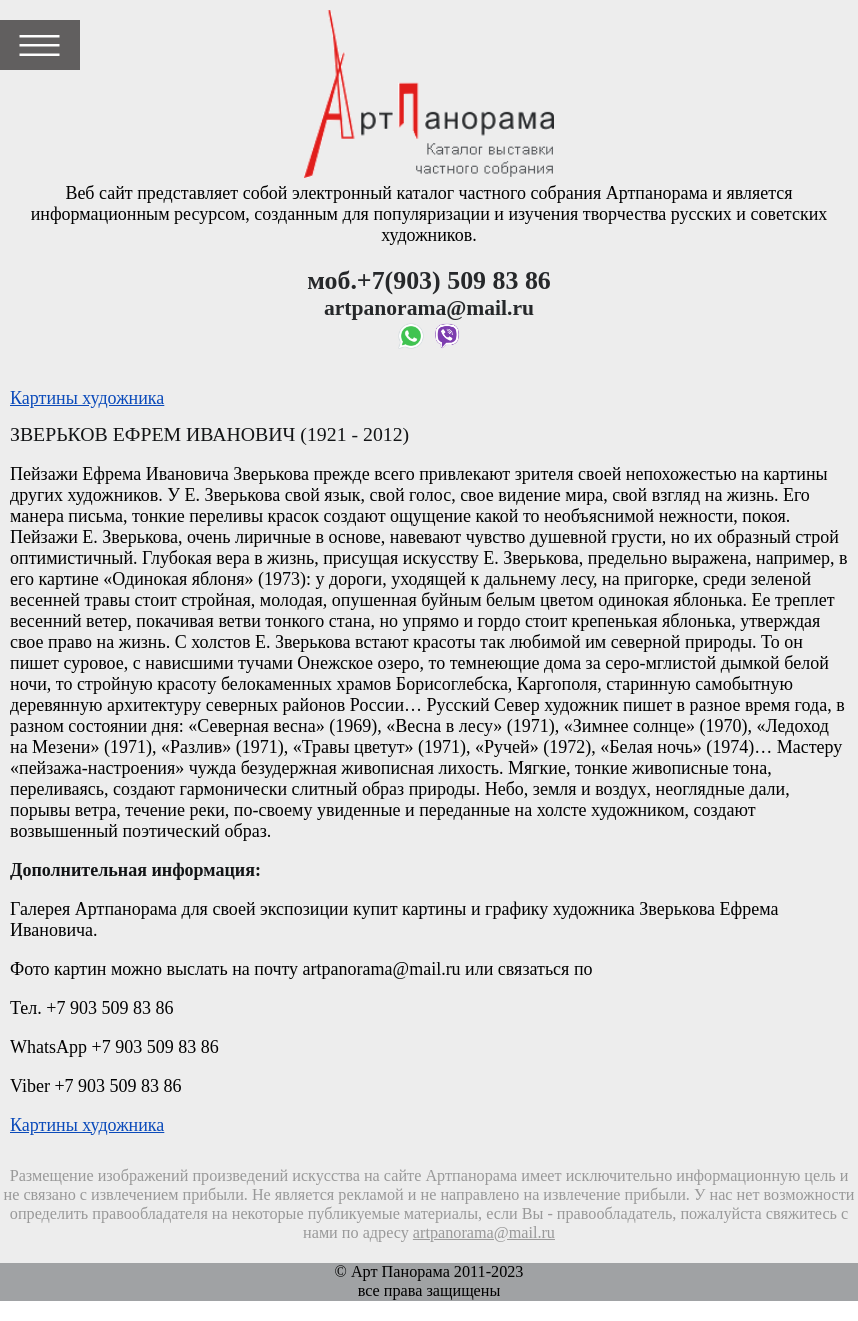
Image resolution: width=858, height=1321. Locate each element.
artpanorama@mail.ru (484, 1233)
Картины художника (87, 398)
